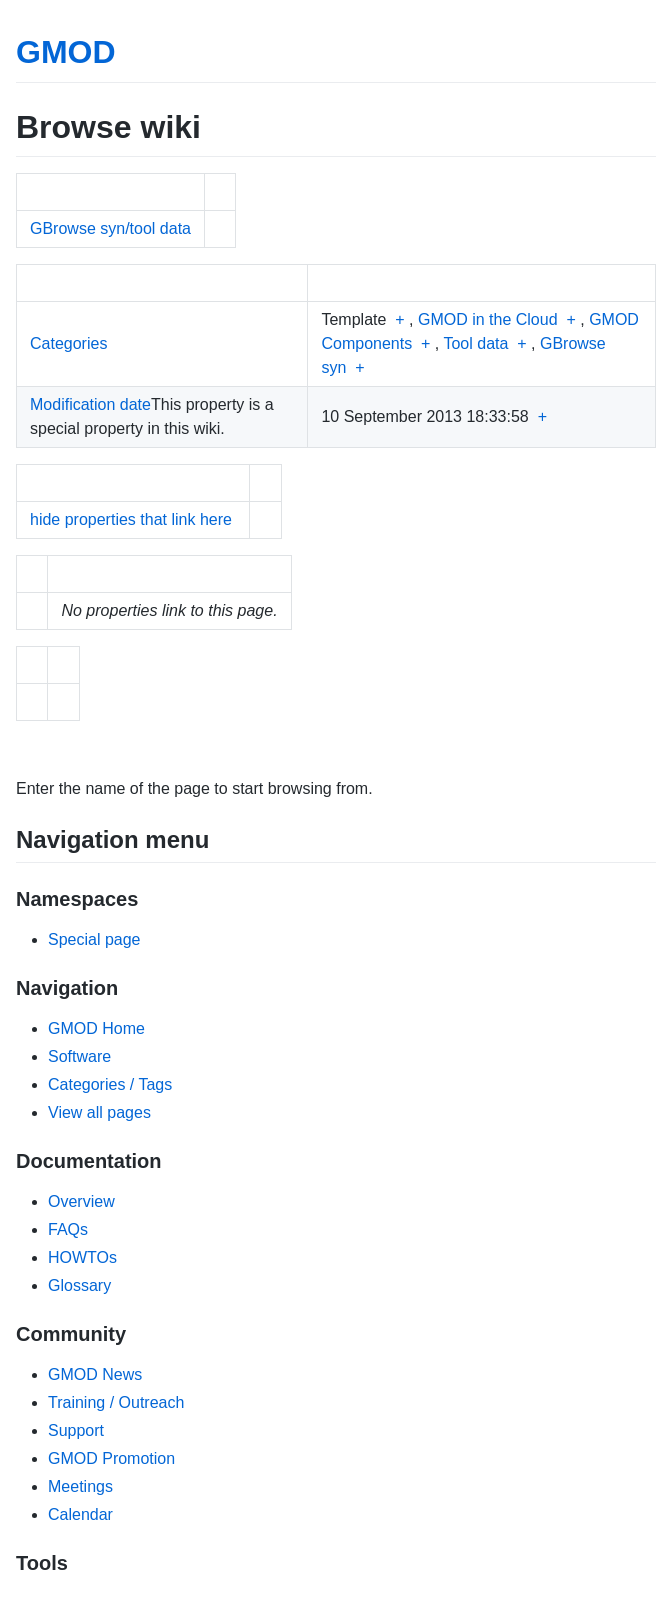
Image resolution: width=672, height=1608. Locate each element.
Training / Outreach (116, 1402)
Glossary (79, 1285)
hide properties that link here (131, 519)
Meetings (80, 1486)
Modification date (90, 404)
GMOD (66, 52)
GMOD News (95, 1374)
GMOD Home (96, 1028)
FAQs (68, 1229)
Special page (94, 939)
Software (79, 1056)
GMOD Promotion (111, 1458)
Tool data (475, 343)
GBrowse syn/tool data (110, 228)
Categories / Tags (110, 1084)
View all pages (99, 1112)
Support (76, 1430)
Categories (68, 343)
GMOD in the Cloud (488, 319)
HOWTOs (82, 1257)
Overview (81, 1201)
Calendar (80, 1514)
